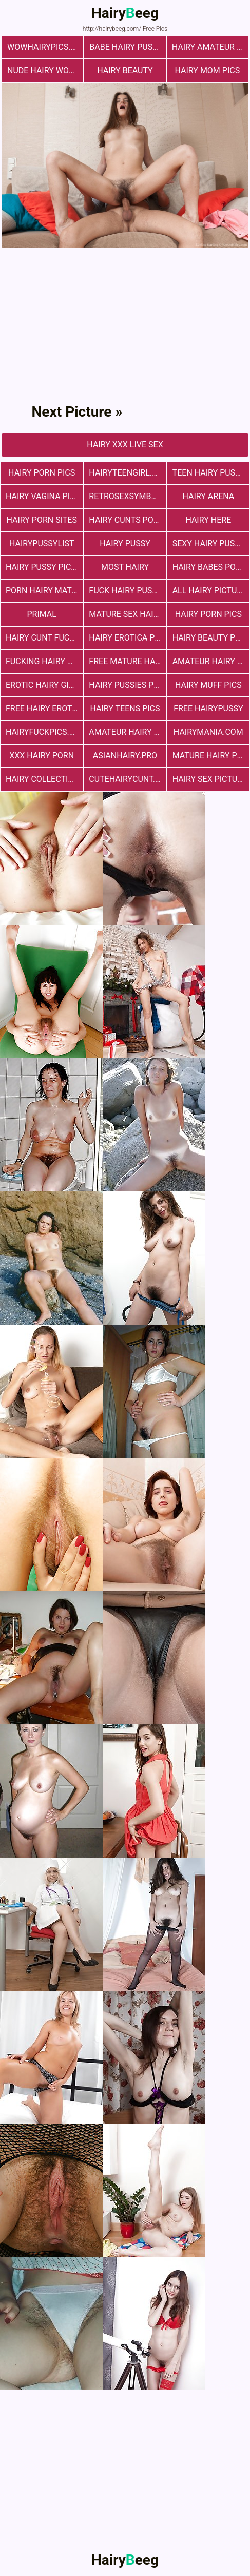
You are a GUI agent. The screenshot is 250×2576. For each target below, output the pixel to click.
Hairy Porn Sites (41, 520)
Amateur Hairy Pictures (210, 661)
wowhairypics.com (45, 47)
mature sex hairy (126, 614)
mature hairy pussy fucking (210, 755)
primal (41, 614)
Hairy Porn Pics (41, 473)
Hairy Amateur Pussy (210, 47)
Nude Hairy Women (45, 70)
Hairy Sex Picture (209, 779)
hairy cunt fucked (44, 638)
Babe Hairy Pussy (125, 47)
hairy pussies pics (127, 685)
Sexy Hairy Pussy (208, 543)
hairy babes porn (209, 567)
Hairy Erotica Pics (127, 638)
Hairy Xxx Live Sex (125, 444)
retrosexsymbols (127, 496)
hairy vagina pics (43, 496)
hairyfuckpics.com (44, 732)
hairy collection (43, 779)
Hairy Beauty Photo (210, 638)
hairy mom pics (207, 70)
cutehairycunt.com (127, 779)
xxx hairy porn (41, 755)
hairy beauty (124, 70)
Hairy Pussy (125, 543)
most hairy (125, 567)
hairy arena (208, 496)
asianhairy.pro (125, 755)
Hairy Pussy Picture (44, 567)
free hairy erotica (44, 708)
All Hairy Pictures (210, 590)
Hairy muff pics (208, 685)
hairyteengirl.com (127, 473)
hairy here (208, 520)
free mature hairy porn (127, 661)
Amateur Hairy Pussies (127, 732)
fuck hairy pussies (127, 590)
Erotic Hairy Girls (44, 685)
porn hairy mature (44, 590)
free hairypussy (208, 708)
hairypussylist (41, 543)
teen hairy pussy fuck (210, 473)
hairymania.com (208, 732)
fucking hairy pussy (44, 661)
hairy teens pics (125, 708)
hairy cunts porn (126, 520)
